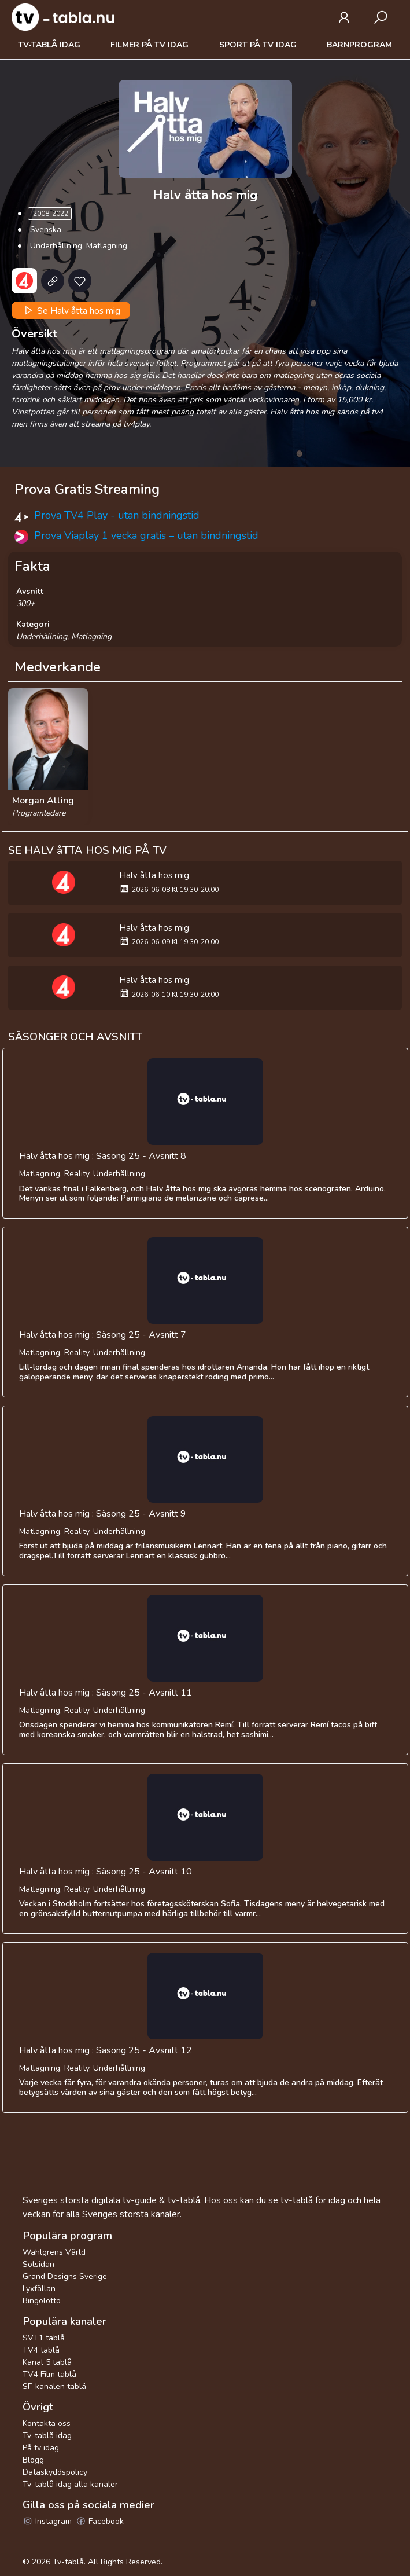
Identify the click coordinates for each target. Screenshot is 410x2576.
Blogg (33, 2459)
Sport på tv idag (258, 44)
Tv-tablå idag (49, 44)
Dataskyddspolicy (55, 2472)
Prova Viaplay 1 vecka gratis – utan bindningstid (146, 535)
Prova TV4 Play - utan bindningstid (117, 515)
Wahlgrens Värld (54, 2252)
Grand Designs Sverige (65, 2276)
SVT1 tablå (44, 2337)
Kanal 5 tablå (47, 2362)
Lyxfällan (39, 2288)
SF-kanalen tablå (54, 2386)
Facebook (100, 2521)
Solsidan (38, 2264)
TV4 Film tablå (49, 2374)
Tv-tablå (68, 2561)
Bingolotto (42, 2300)
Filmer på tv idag (149, 44)
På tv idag (41, 2447)
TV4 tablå (41, 2349)
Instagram (47, 2521)
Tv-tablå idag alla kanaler (70, 2484)
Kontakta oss (47, 2423)
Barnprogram (359, 44)
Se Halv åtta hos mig (71, 310)
